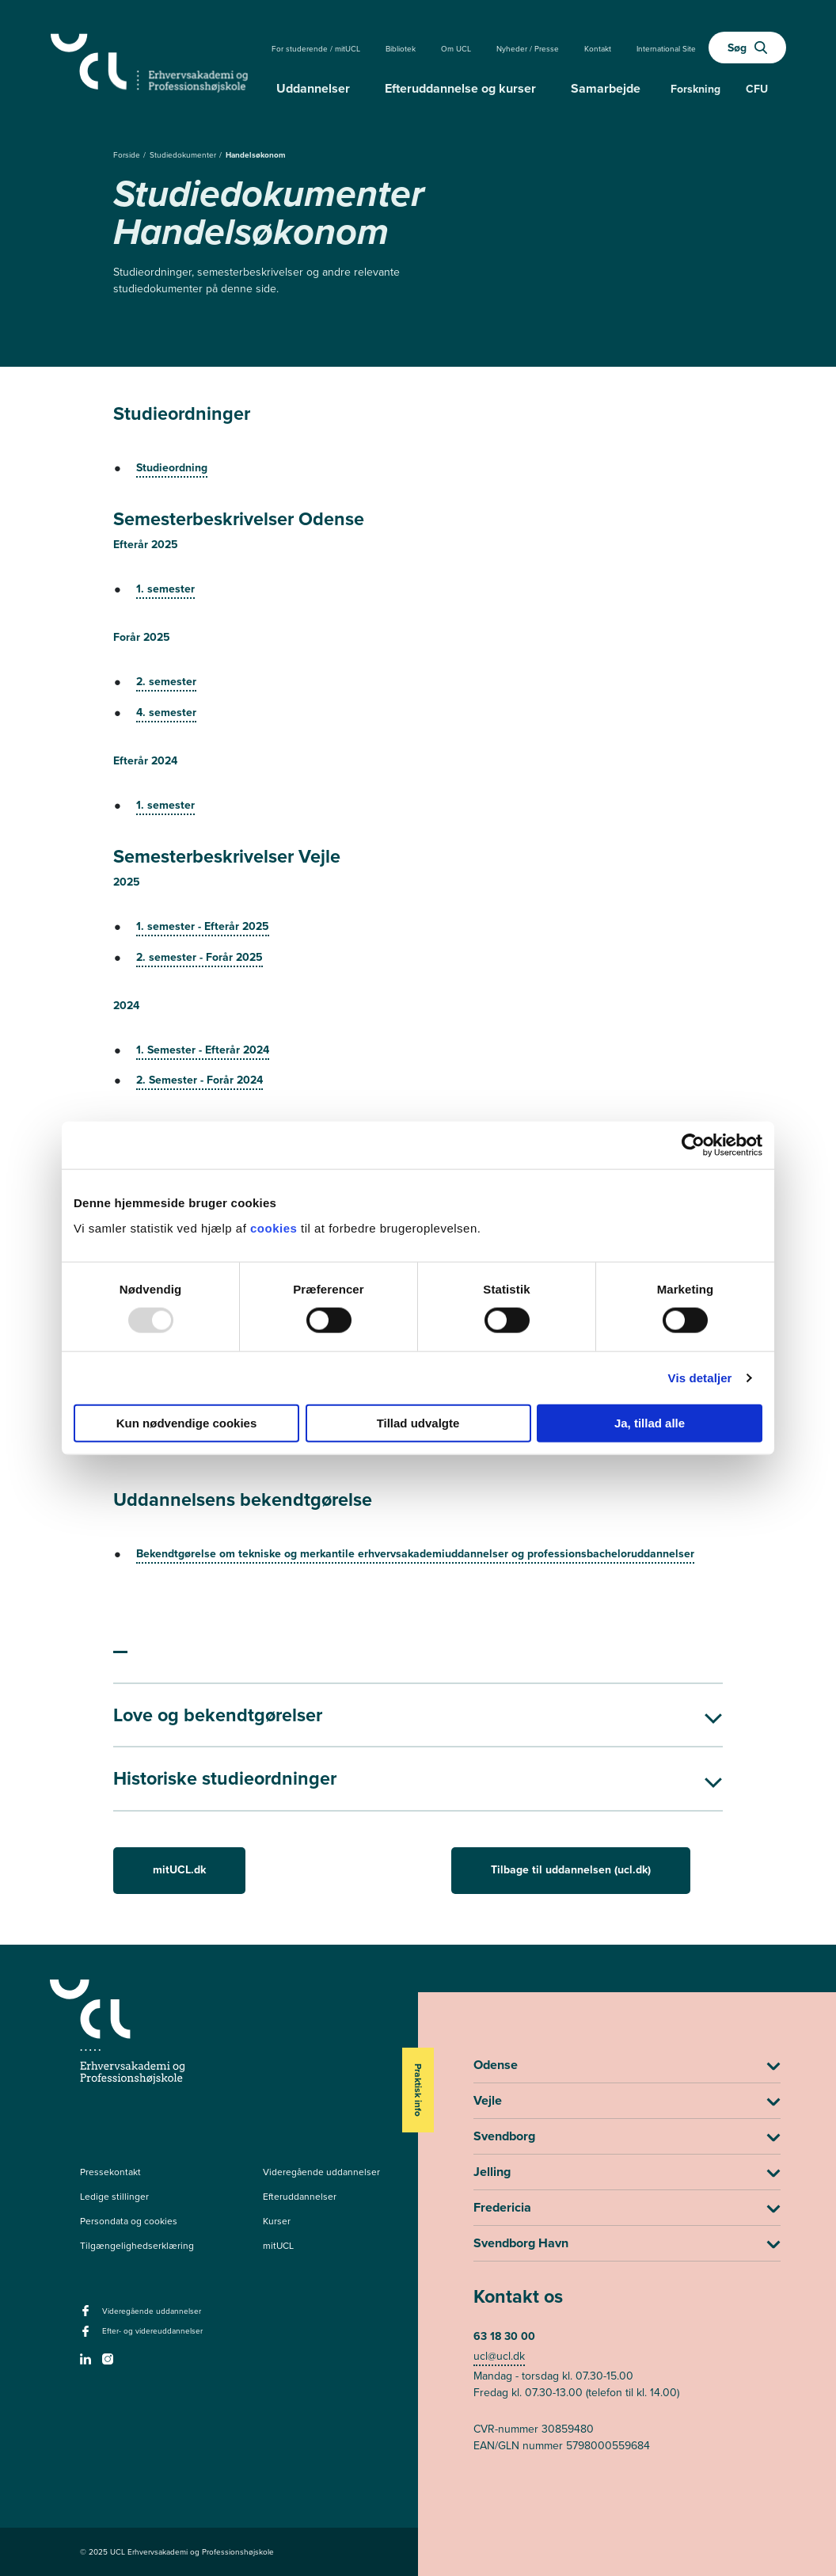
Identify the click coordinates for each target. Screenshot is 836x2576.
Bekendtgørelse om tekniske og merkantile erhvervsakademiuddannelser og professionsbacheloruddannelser (415, 1553)
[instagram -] (109, 2363)
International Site (666, 49)
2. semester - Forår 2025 (199, 957)
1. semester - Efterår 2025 (202, 926)
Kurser (277, 2221)
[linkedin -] (87, 2363)
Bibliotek (401, 49)
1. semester (165, 589)
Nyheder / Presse (527, 49)
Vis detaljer (700, 1378)
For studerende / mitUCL (316, 49)
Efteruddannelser (299, 2196)
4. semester (166, 712)
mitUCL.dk (179, 1870)
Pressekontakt (110, 2172)
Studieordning (171, 467)
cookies (275, 1227)
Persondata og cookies (128, 2221)
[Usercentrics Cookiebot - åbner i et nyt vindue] (693, 1145)
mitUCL (278, 2246)
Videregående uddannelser (321, 2172)
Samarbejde (605, 88)
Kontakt (597, 49)
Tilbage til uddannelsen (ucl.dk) (571, 1870)
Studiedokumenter (184, 155)
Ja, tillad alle (649, 1422)
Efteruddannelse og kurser (460, 88)
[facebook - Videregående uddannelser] (87, 2315)
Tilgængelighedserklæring (137, 2246)
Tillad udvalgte (418, 1422)
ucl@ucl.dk (499, 2356)
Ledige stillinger (114, 2196)
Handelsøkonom (256, 155)
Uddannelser (313, 88)
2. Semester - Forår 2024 (199, 1080)
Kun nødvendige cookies (186, 1422)
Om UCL (456, 49)
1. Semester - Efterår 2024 (202, 1050)
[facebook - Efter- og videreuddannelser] (87, 2336)
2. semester (166, 681)
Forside (127, 155)
